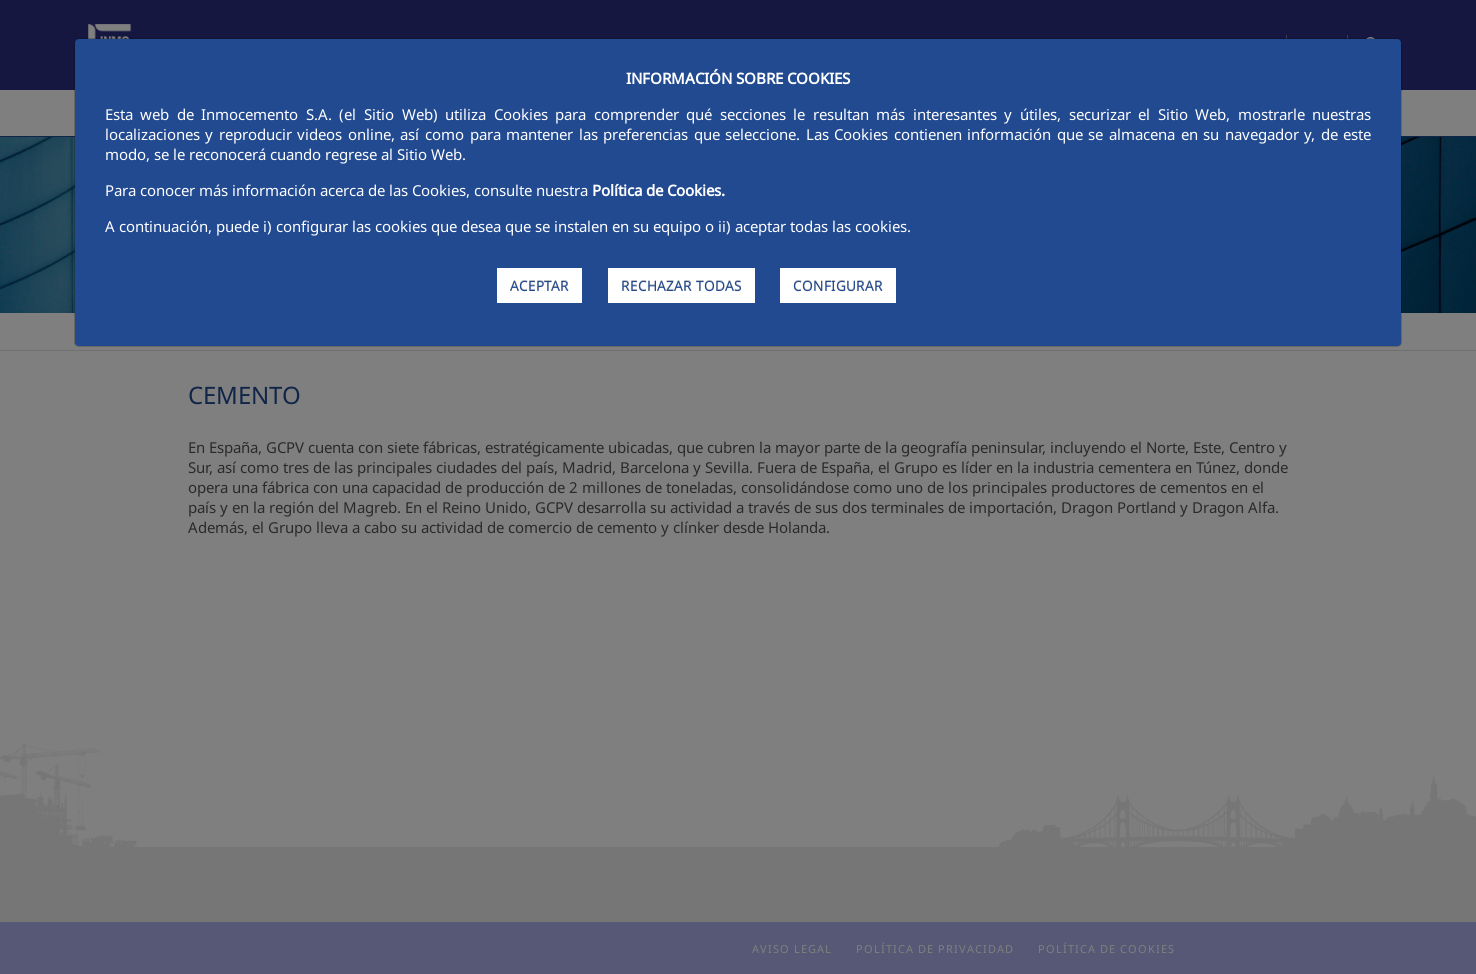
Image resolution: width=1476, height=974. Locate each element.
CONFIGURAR (838, 285)
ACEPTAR (539, 285)
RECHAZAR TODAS (681, 285)
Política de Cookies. (658, 190)
